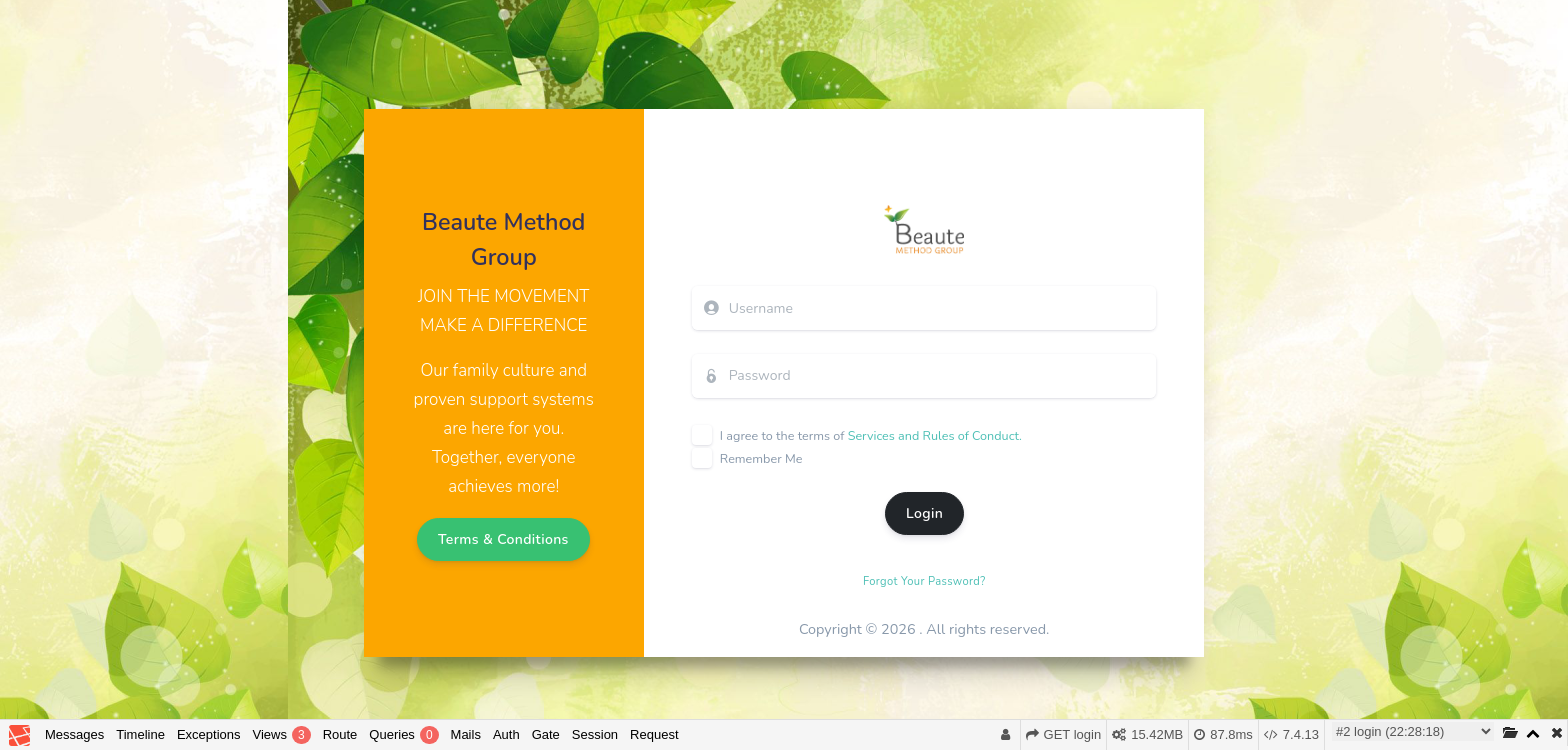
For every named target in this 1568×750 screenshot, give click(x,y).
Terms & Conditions (503, 539)
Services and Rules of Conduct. (935, 435)
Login (924, 513)
